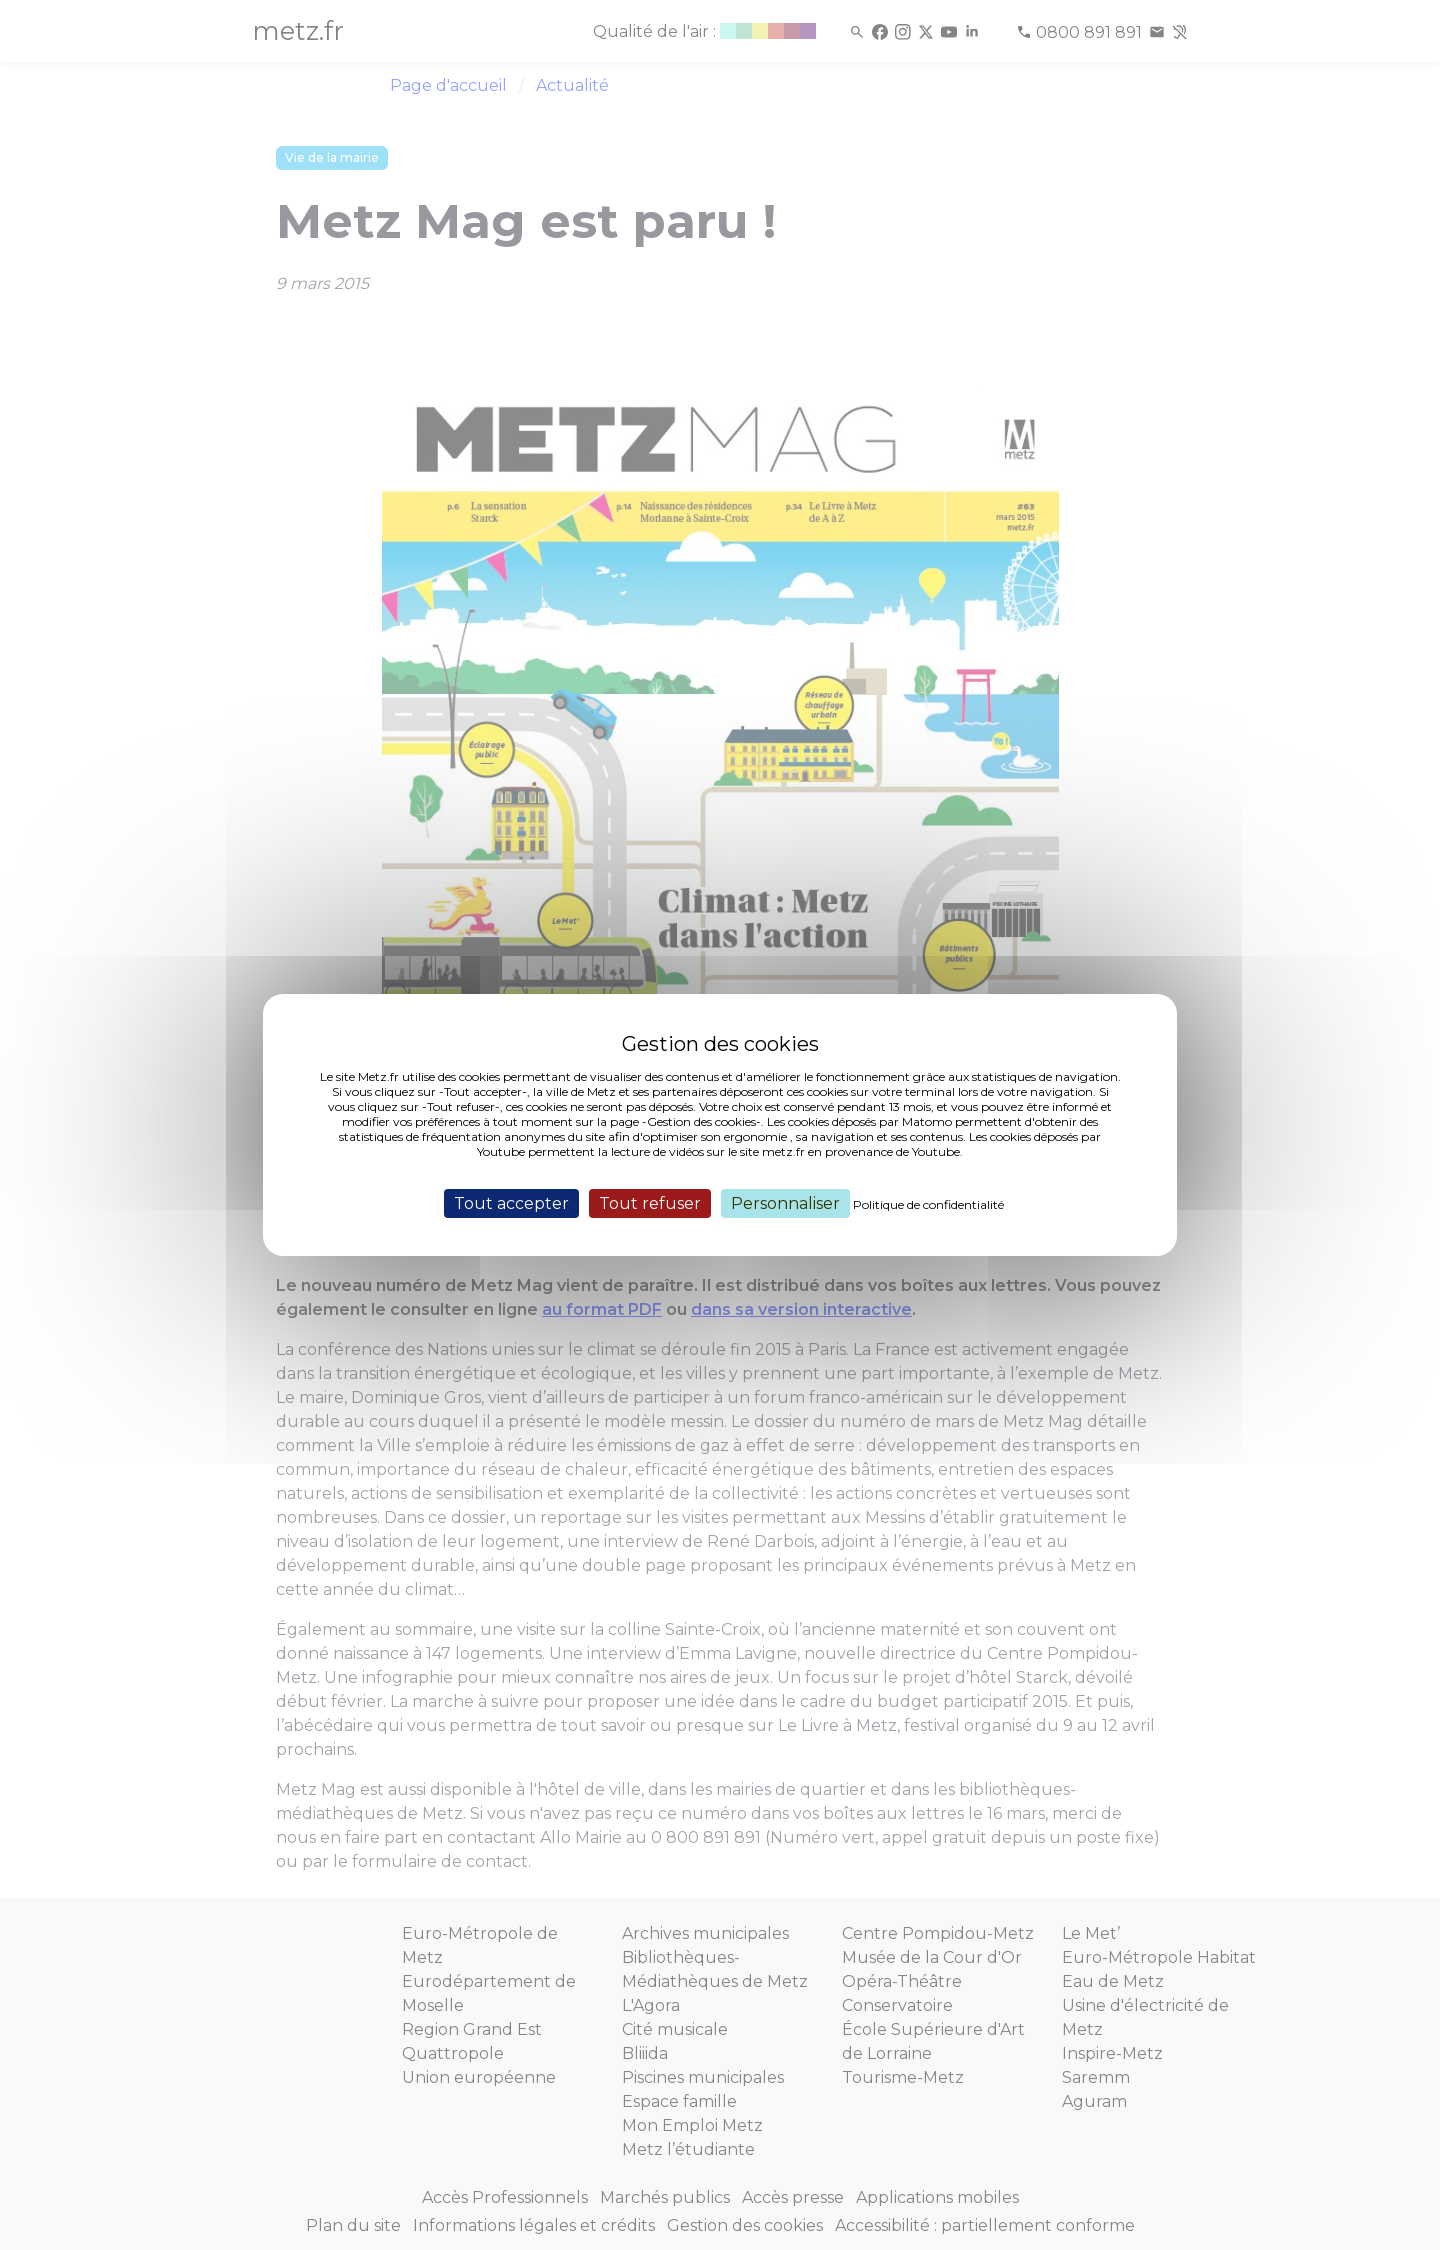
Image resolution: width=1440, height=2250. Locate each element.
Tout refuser (650, 1203)
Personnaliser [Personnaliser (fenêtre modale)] (785, 1203)
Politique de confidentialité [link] (928, 1204)
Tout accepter (511, 1203)
